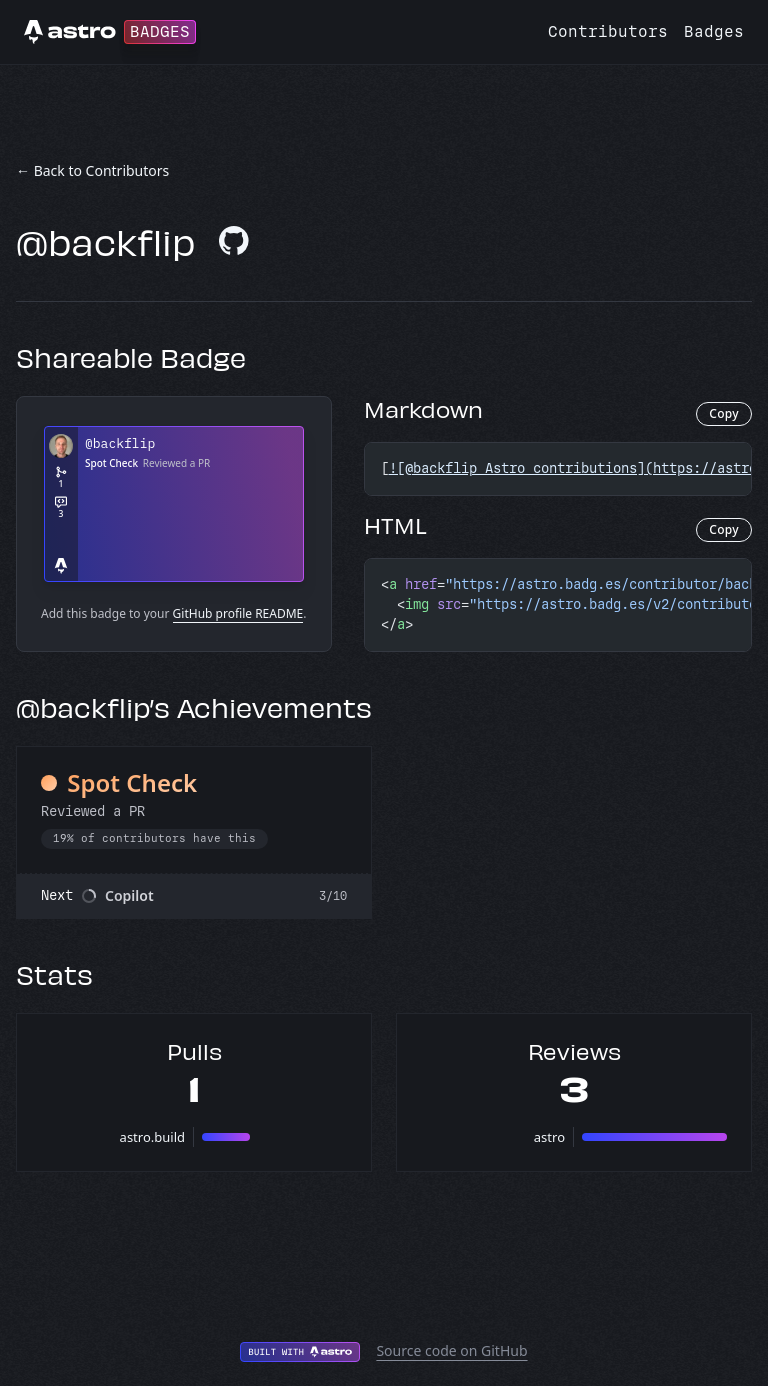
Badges (714, 31)
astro (549, 1137)
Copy (724, 413)
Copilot (129, 895)
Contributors (608, 31)
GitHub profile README (238, 613)
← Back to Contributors (92, 170)
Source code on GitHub (451, 1350)
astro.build (152, 1137)
